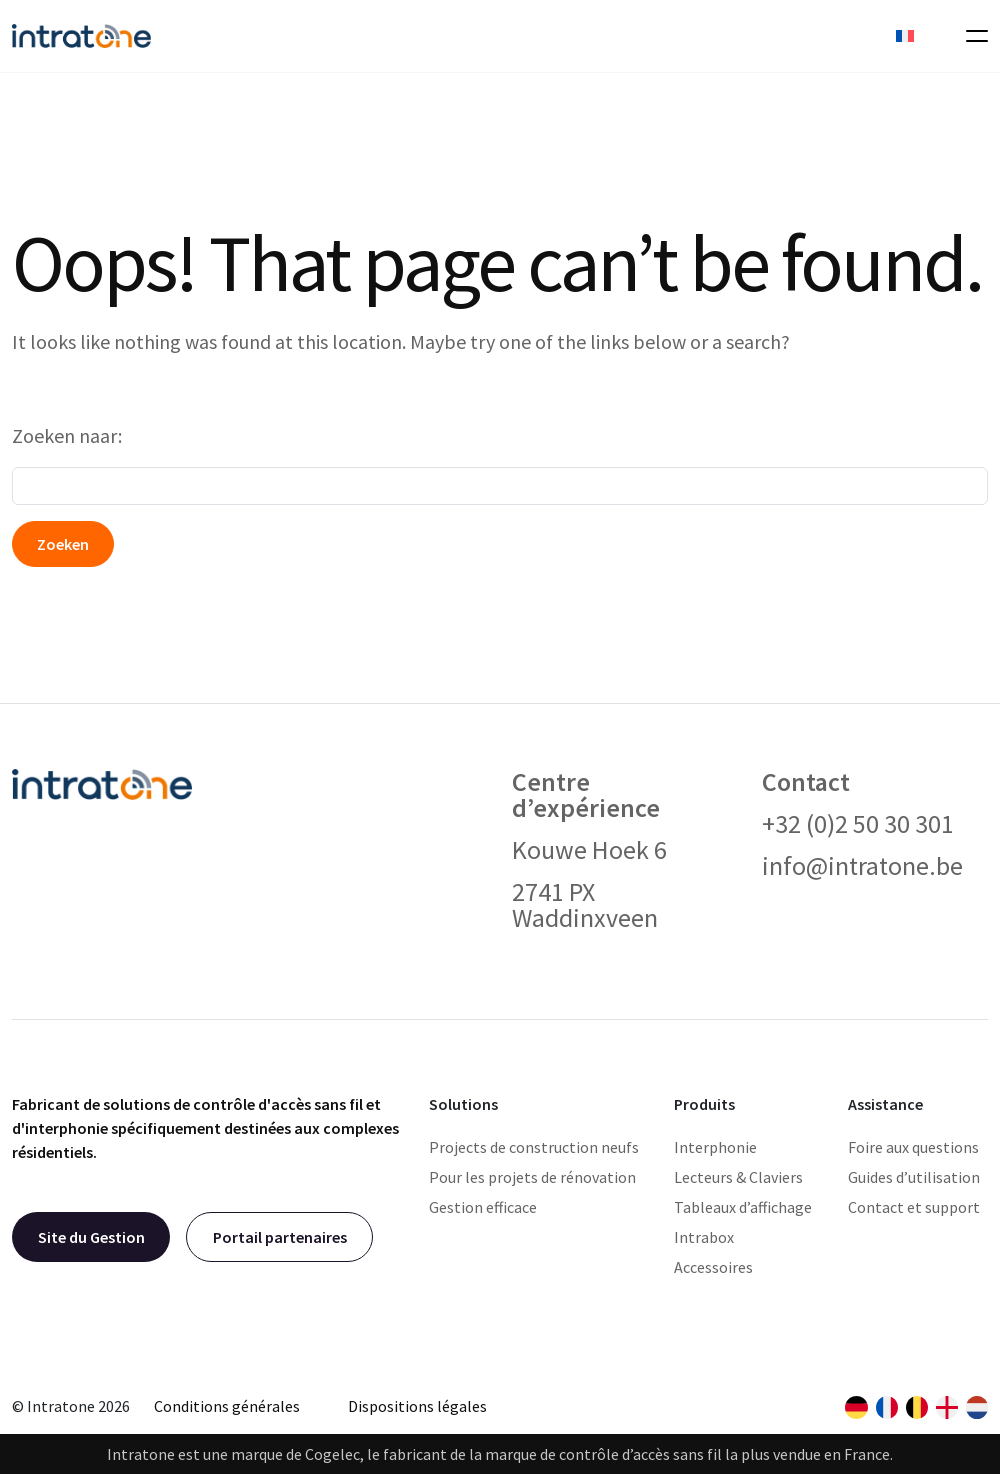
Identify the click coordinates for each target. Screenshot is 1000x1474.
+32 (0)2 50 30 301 (858, 823)
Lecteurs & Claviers (738, 1177)
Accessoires (713, 1267)
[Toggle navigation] (971, 36)
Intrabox (704, 1237)
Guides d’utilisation (914, 1177)
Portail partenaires (280, 1237)
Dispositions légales (417, 1406)
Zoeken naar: (67, 435)
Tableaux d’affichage (743, 1207)
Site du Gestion (91, 1237)
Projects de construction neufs (534, 1147)
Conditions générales (227, 1406)
